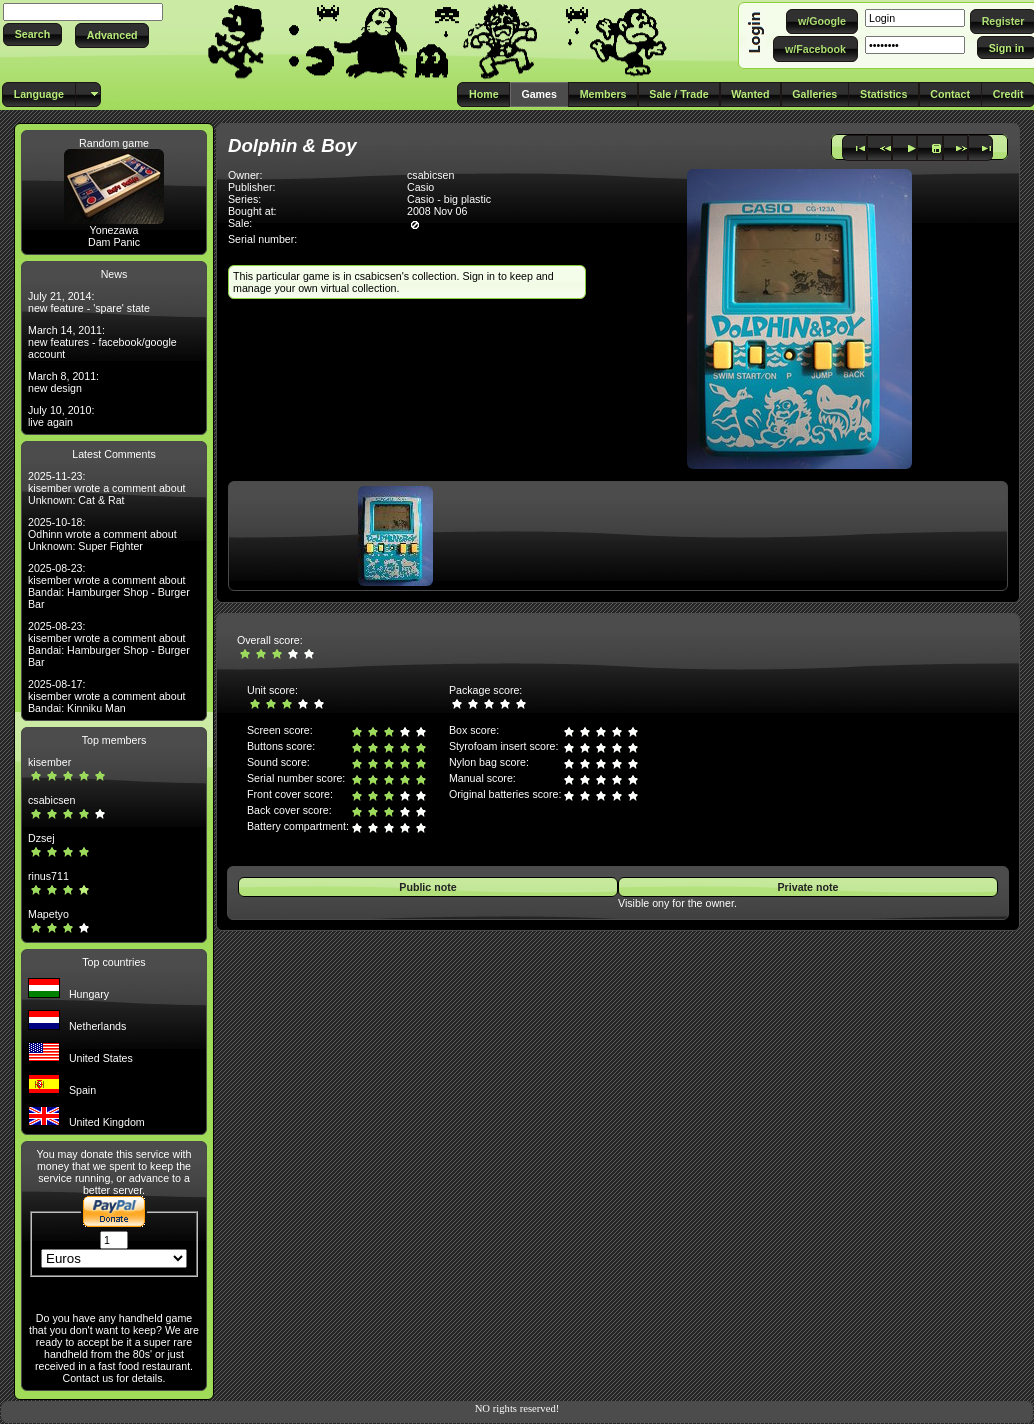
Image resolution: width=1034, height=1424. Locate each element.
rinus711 (48, 876)
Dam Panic (114, 242)
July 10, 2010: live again (61, 416)
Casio (420, 187)
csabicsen (51, 800)
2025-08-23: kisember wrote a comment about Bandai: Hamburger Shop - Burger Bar (109, 586)
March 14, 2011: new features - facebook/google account (102, 342)
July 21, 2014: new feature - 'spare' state (89, 302)
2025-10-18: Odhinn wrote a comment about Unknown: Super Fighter (102, 534)
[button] (32, 34)
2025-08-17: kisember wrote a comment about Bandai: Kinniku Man (107, 696)
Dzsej (41, 838)
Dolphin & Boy (292, 145)
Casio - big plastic (449, 199)
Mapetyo (48, 914)
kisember (49, 762)
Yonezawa (114, 230)
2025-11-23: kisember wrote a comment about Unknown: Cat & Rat (107, 488)
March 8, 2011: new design (63, 382)
